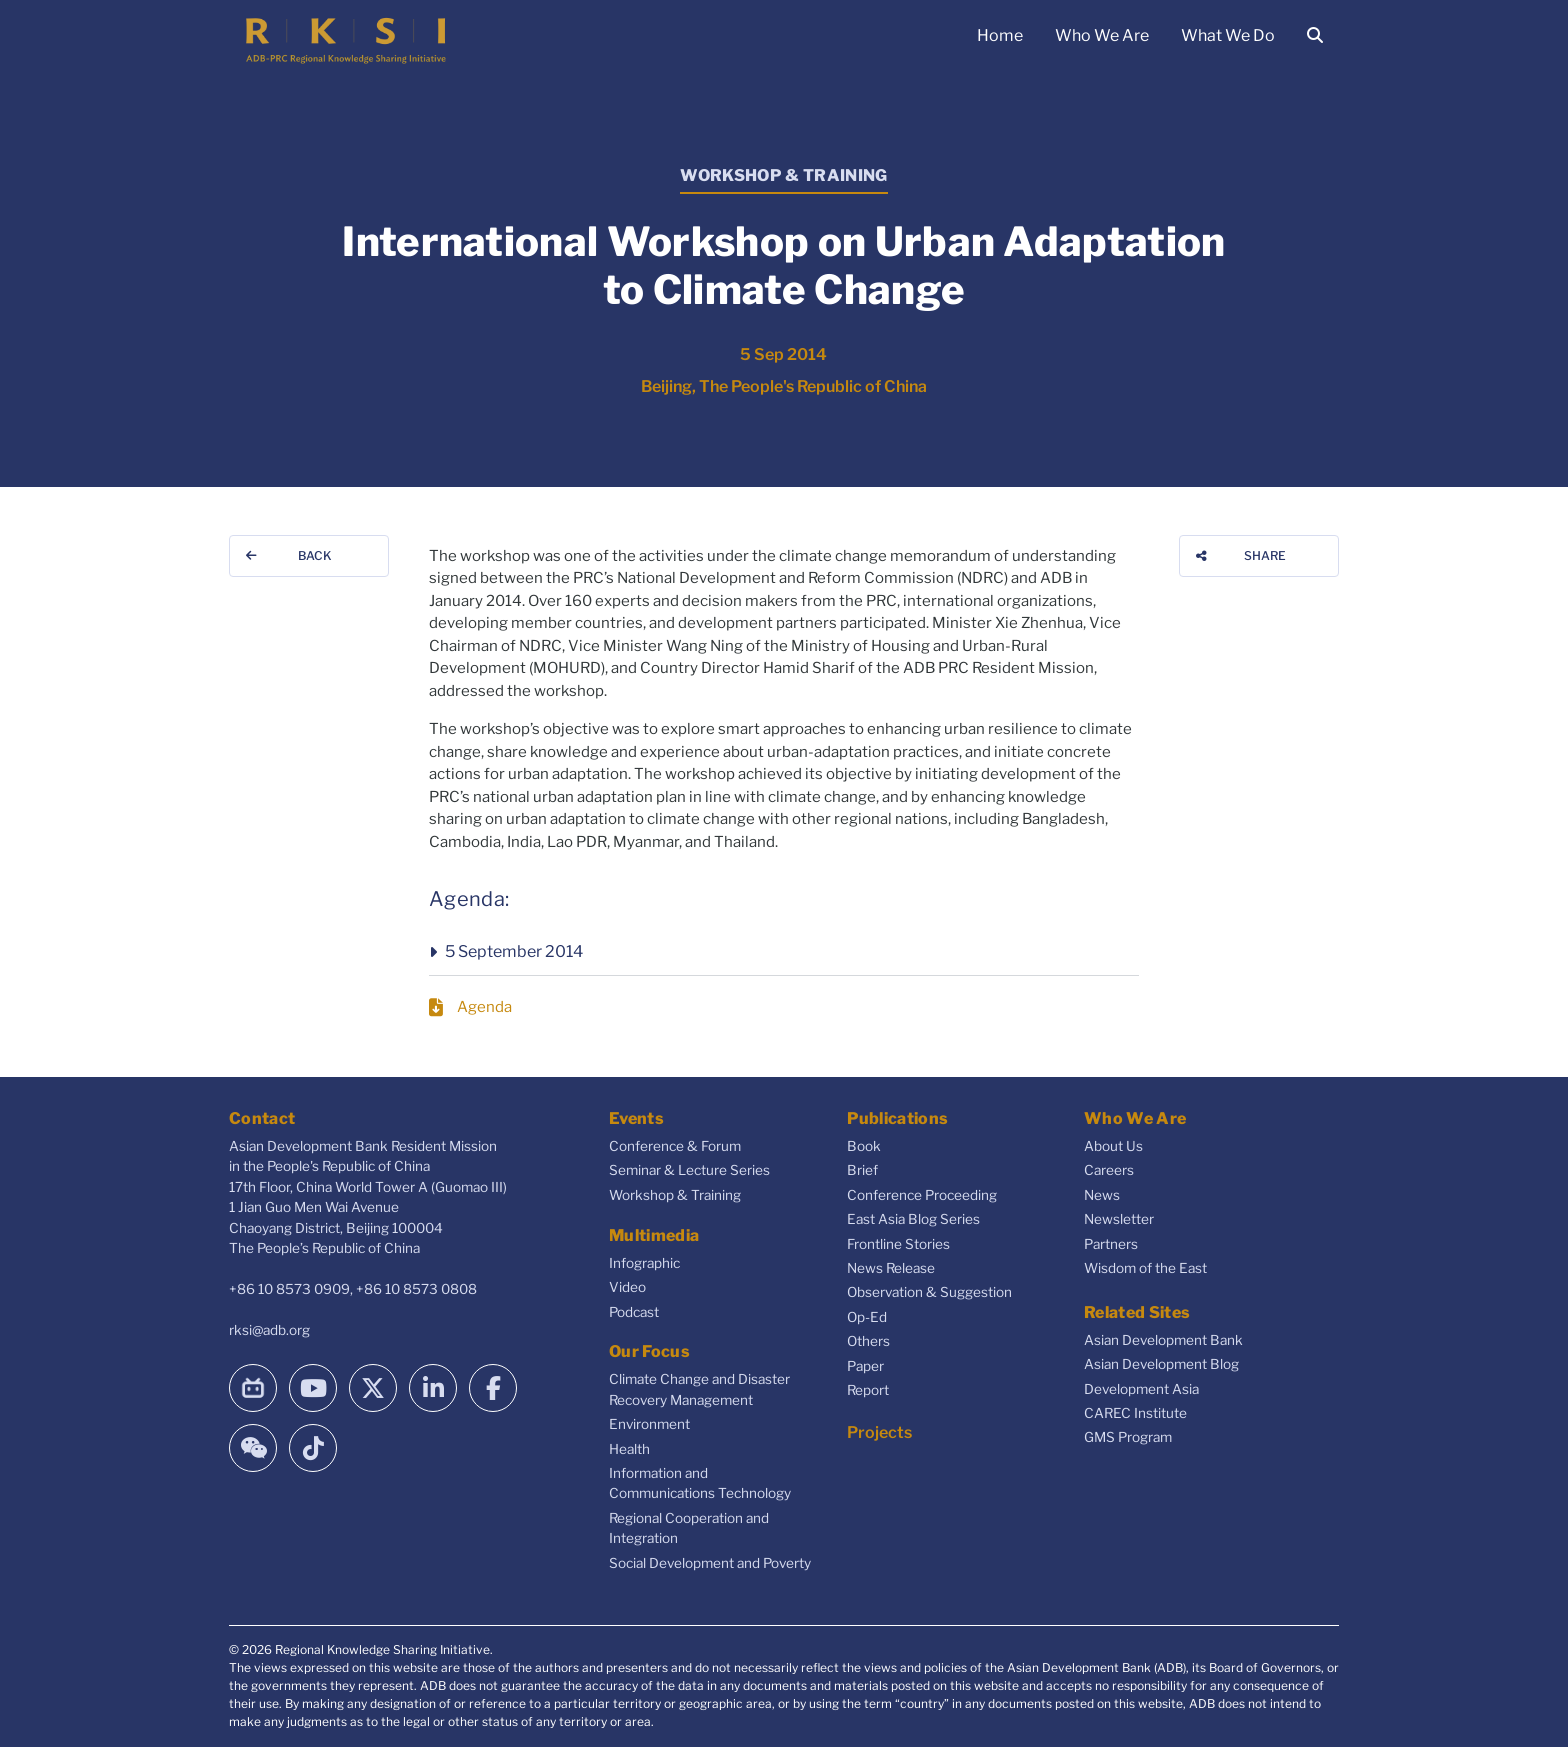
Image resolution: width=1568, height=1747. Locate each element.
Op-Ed (867, 1317)
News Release (891, 1268)
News (1102, 1195)
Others (868, 1341)
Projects (879, 1432)
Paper (865, 1366)
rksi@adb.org (269, 1330)
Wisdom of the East (1145, 1268)
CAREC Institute (1135, 1413)
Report (868, 1390)
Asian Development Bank (1163, 1340)
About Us (1113, 1146)
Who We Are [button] (1102, 35)
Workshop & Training (675, 1195)
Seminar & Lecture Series (689, 1170)
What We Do (1228, 35)
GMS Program (1128, 1437)
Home (1000, 35)
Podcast (634, 1312)
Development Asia (1141, 1389)
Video (627, 1287)
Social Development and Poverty (710, 1563)
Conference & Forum (675, 1146)
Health (629, 1449)
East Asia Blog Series (913, 1219)
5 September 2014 (514, 951)
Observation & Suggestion (929, 1292)
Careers (1109, 1170)
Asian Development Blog (1161, 1364)
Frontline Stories (898, 1244)
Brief (862, 1170)
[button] (784, 952)
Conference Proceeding (922, 1195)
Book (864, 1146)
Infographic (644, 1263)
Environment (649, 1424)
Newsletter (1119, 1219)
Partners (1111, 1244)
